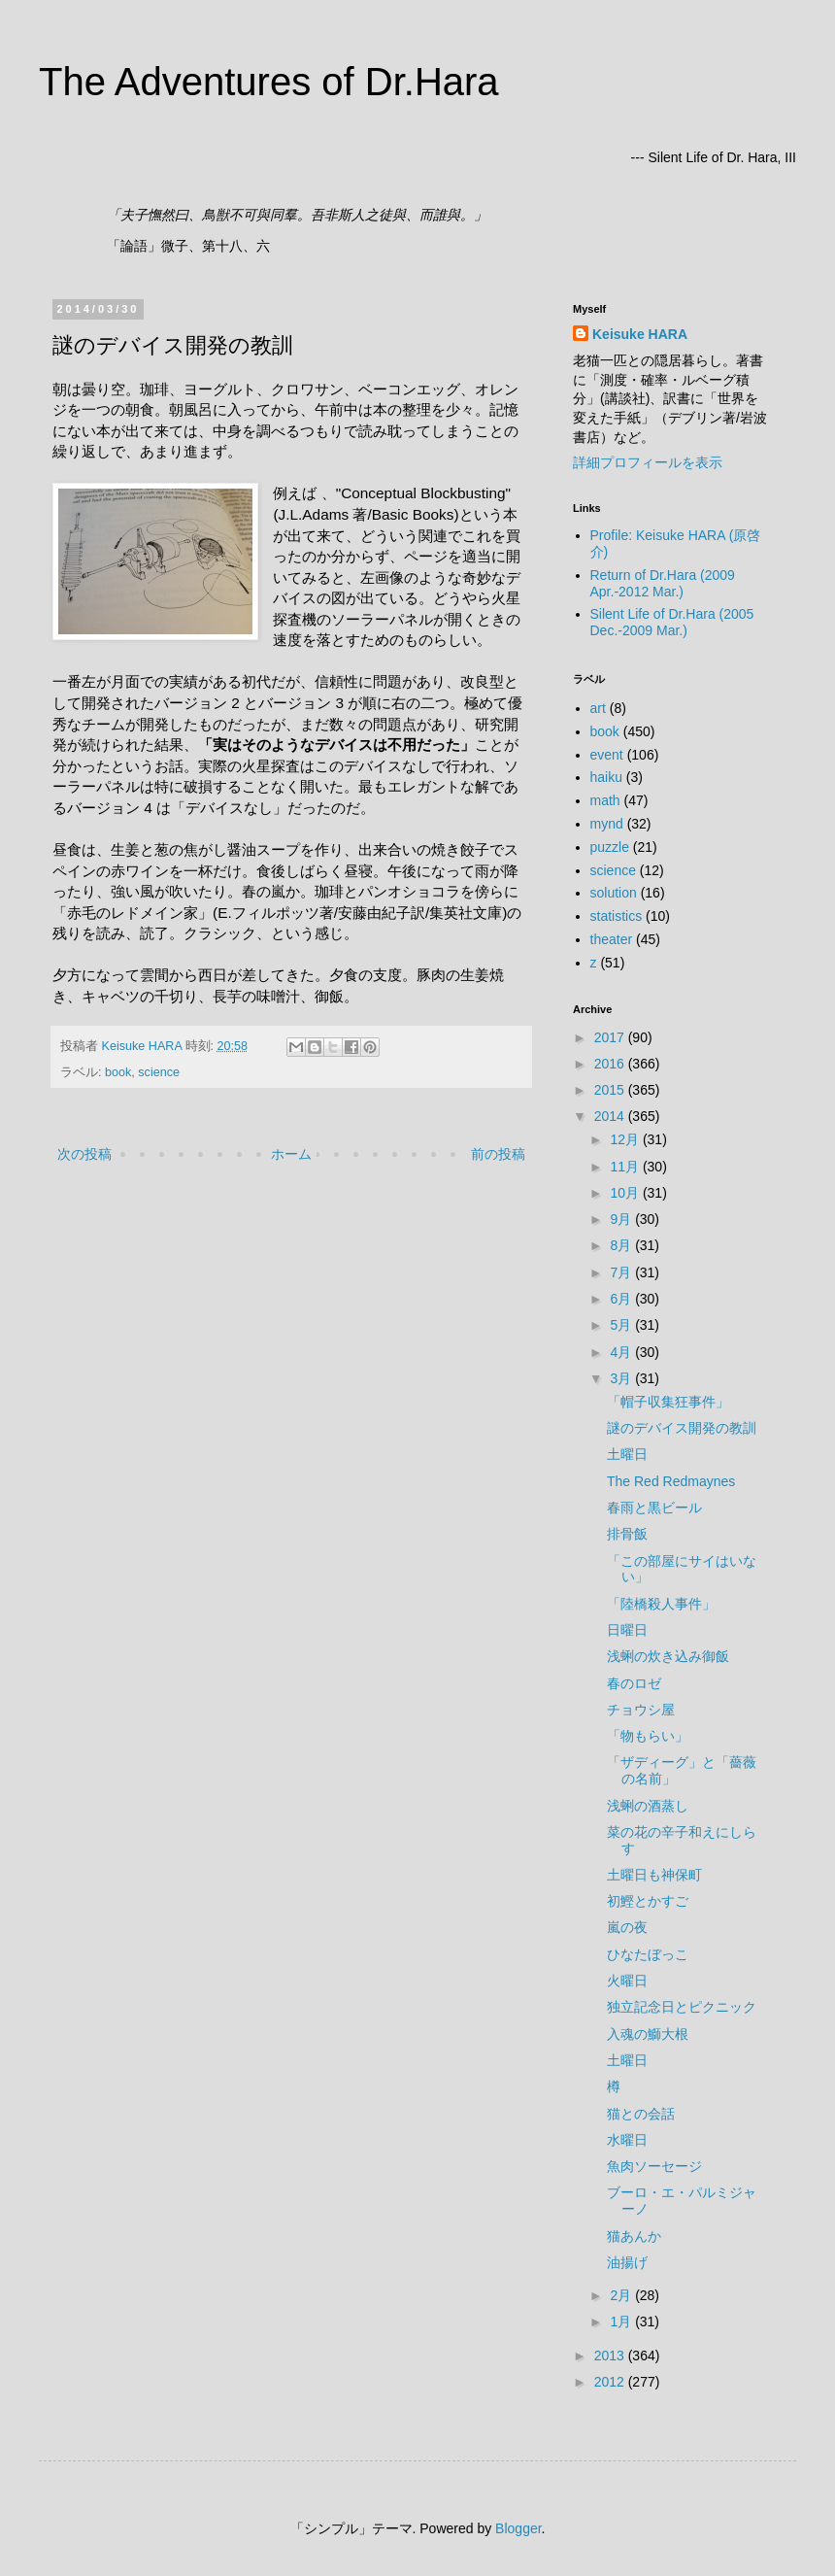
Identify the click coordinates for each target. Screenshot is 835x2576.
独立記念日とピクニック (681, 2007)
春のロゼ (634, 1683)
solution (613, 892)
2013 (611, 2355)
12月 (626, 1139)
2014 (611, 1116)
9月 (622, 1219)
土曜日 (627, 1454)
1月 (622, 2321)
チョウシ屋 (641, 1709)
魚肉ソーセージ (654, 2166)
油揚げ (627, 2262)
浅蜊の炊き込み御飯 (668, 1656)
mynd (606, 823)
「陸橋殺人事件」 (661, 1603)
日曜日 (627, 1630)
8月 (622, 1245)
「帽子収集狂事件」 (668, 1401)
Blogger (518, 2528)
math (605, 800)
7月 (622, 1272)
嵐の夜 (627, 1927)
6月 (622, 1298)
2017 (611, 1037)
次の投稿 (84, 1154)
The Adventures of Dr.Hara (269, 81)
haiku (606, 777)
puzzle (609, 847)
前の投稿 (498, 1154)
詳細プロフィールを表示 (647, 462)
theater (611, 939)
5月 (622, 1325)
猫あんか (634, 2236)
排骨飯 (627, 1534)
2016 (611, 1063)
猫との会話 (641, 2113)
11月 (626, 1166)
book (118, 1072)
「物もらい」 (647, 1736)
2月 (622, 2295)
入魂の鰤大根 (647, 2034)
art (598, 708)
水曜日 (627, 2140)
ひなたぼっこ (647, 1954)
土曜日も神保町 (654, 1874)
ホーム (291, 1154)
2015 (611, 1090)
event (606, 755)
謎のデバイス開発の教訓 (681, 1428)
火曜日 (627, 1980)
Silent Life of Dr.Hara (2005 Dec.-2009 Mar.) (672, 622)
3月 (622, 1378)
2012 (611, 2382)
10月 (626, 1193)
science (159, 1072)
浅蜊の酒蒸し (647, 1805)
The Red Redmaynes (671, 1481)
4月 (622, 1352)
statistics (616, 916)
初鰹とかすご (647, 1901)
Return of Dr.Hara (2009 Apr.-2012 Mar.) (662, 583)
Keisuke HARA (639, 334)
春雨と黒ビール (654, 1507)
